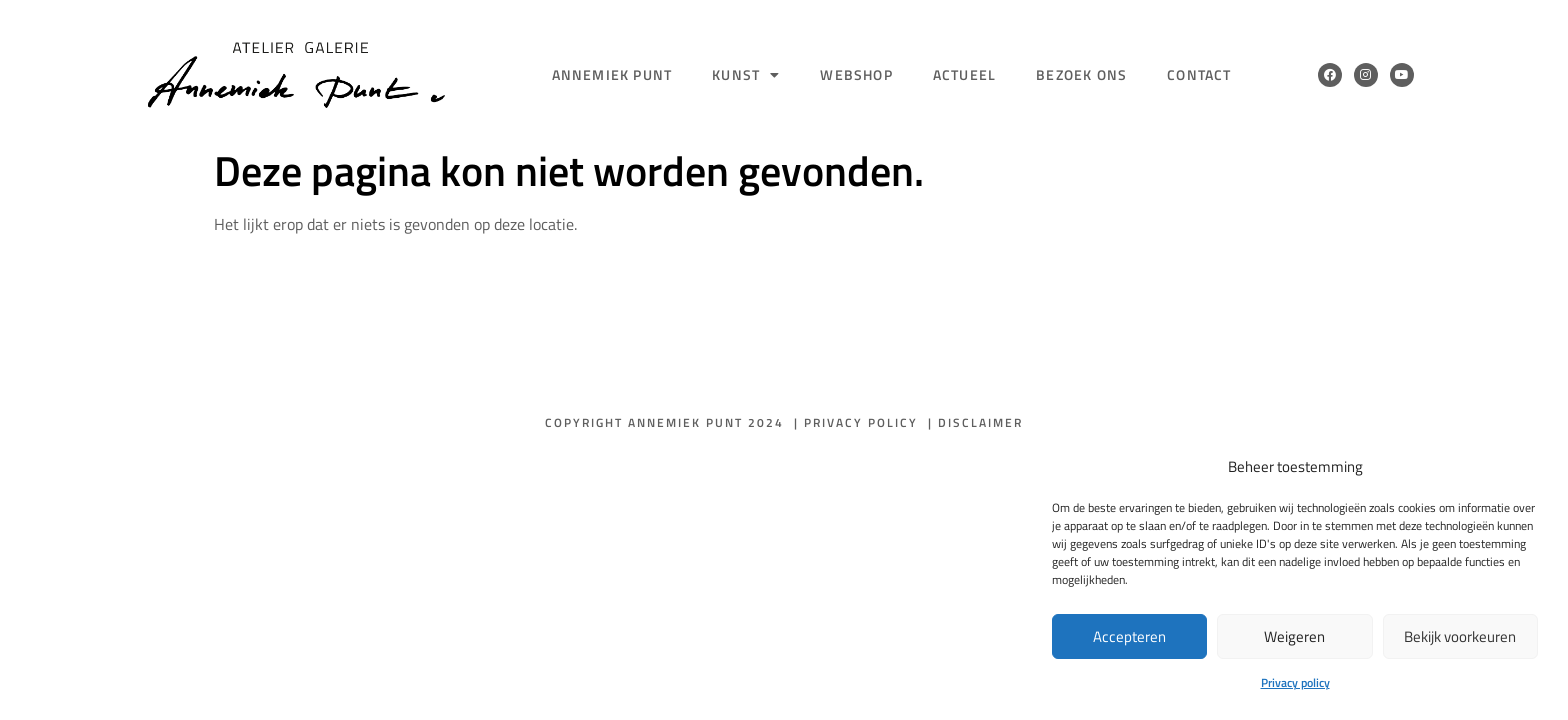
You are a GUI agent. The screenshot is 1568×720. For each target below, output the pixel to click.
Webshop (856, 74)
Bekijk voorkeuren (1460, 636)
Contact (1199, 74)
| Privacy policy (856, 422)
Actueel (964, 74)
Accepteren (1129, 636)
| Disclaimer (975, 422)
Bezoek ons (1081, 74)
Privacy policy (1295, 682)
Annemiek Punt (612, 74)
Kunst (746, 75)
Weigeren (1294, 636)
